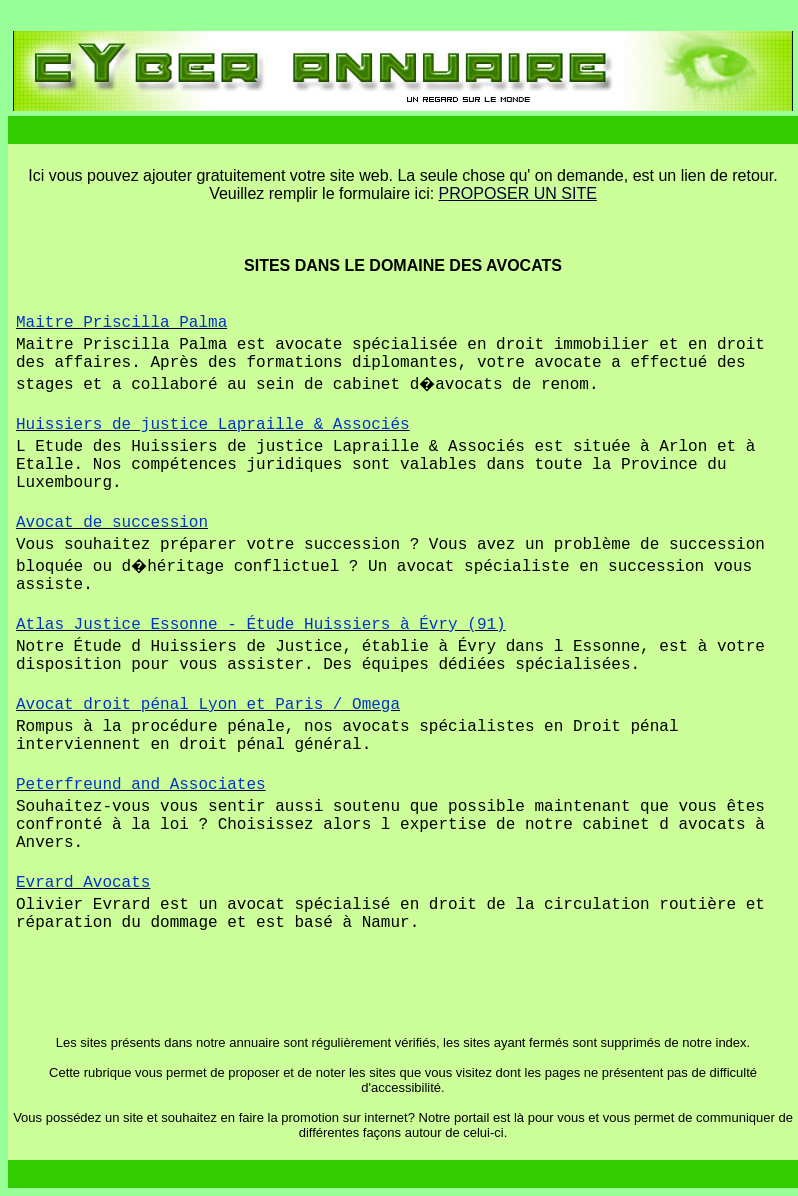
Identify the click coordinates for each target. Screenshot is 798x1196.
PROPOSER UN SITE (518, 193)
